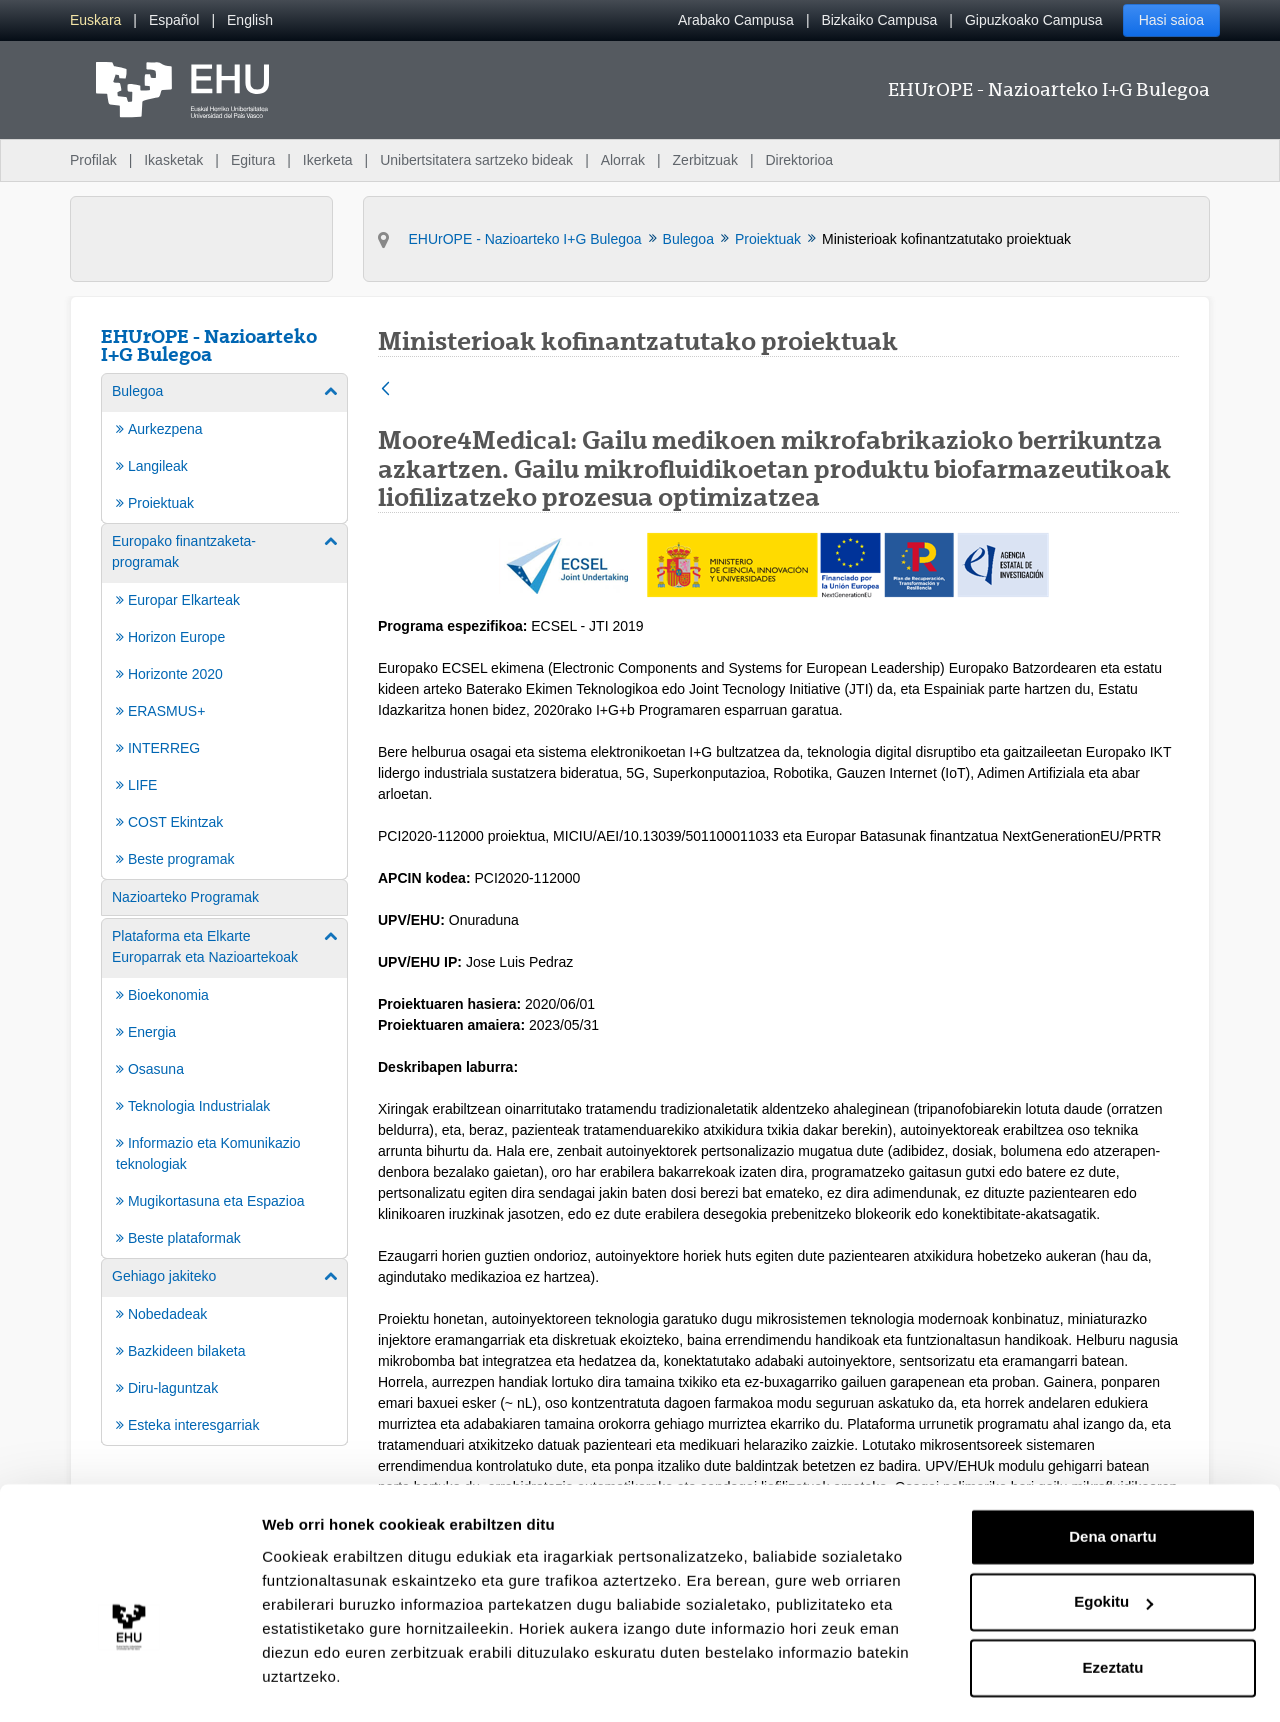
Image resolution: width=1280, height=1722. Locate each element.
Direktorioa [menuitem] (799, 160)
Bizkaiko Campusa (879, 20)
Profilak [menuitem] (93, 160)
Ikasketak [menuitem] (173, 160)
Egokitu (1113, 1552)
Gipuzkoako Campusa (1034, 20)
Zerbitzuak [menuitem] (705, 160)
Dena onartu (1113, 1487)
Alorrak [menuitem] (623, 160)
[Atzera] (385, 390)
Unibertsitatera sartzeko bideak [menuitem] (476, 160)
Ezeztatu (1113, 1618)
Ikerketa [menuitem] (328, 160)
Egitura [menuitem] (253, 160)
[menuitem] (95, 20)
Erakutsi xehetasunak (340, 1682)
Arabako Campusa (736, 20)
